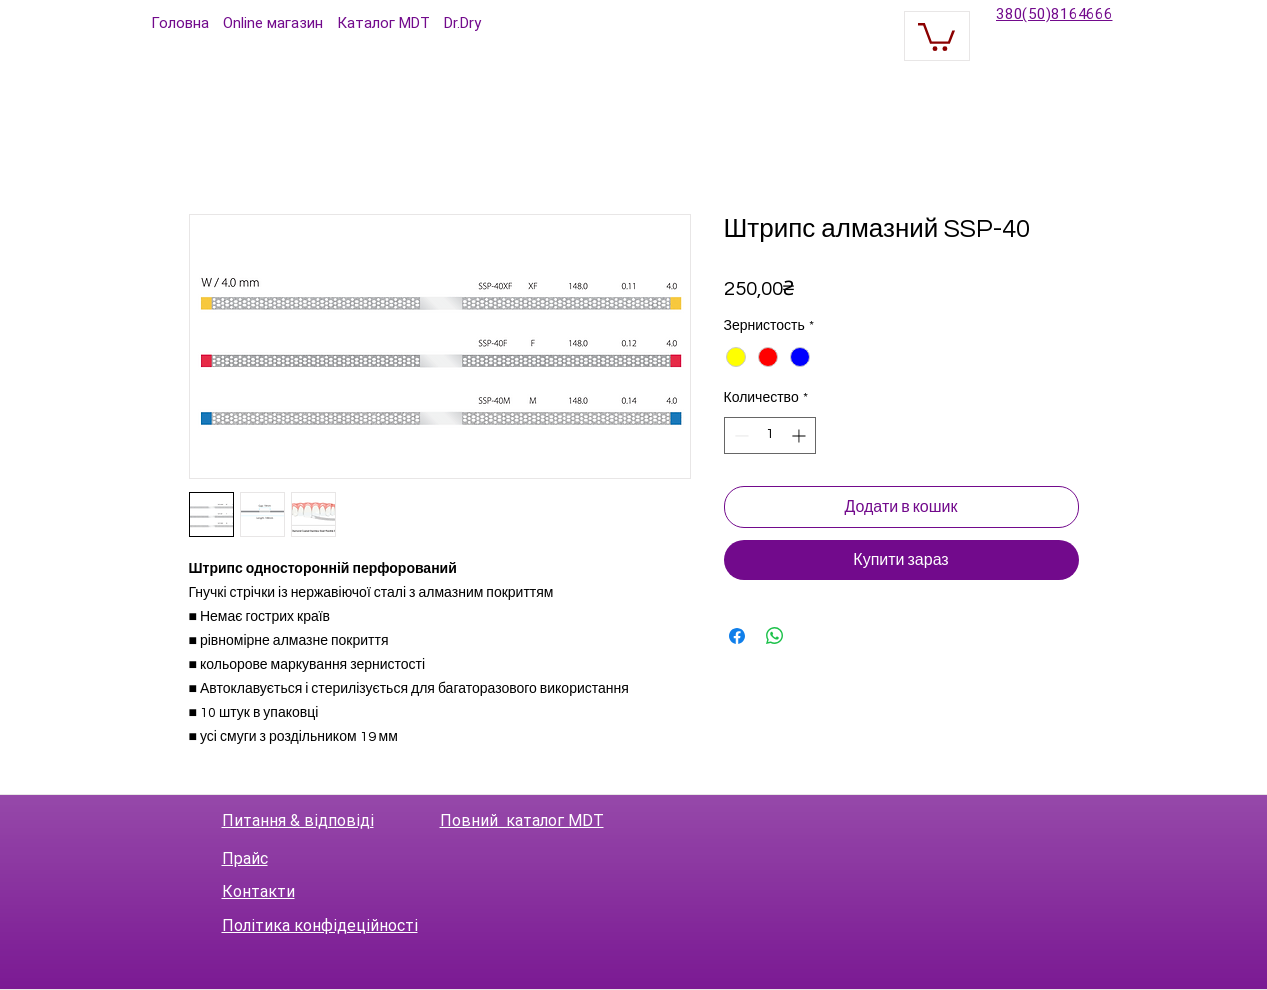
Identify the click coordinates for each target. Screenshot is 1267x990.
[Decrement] (739, 435)
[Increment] (800, 435)
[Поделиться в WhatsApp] (775, 636)
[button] (936, 35)
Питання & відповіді (298, 820)
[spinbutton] (770, 435)
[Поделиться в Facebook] (737, 636)
